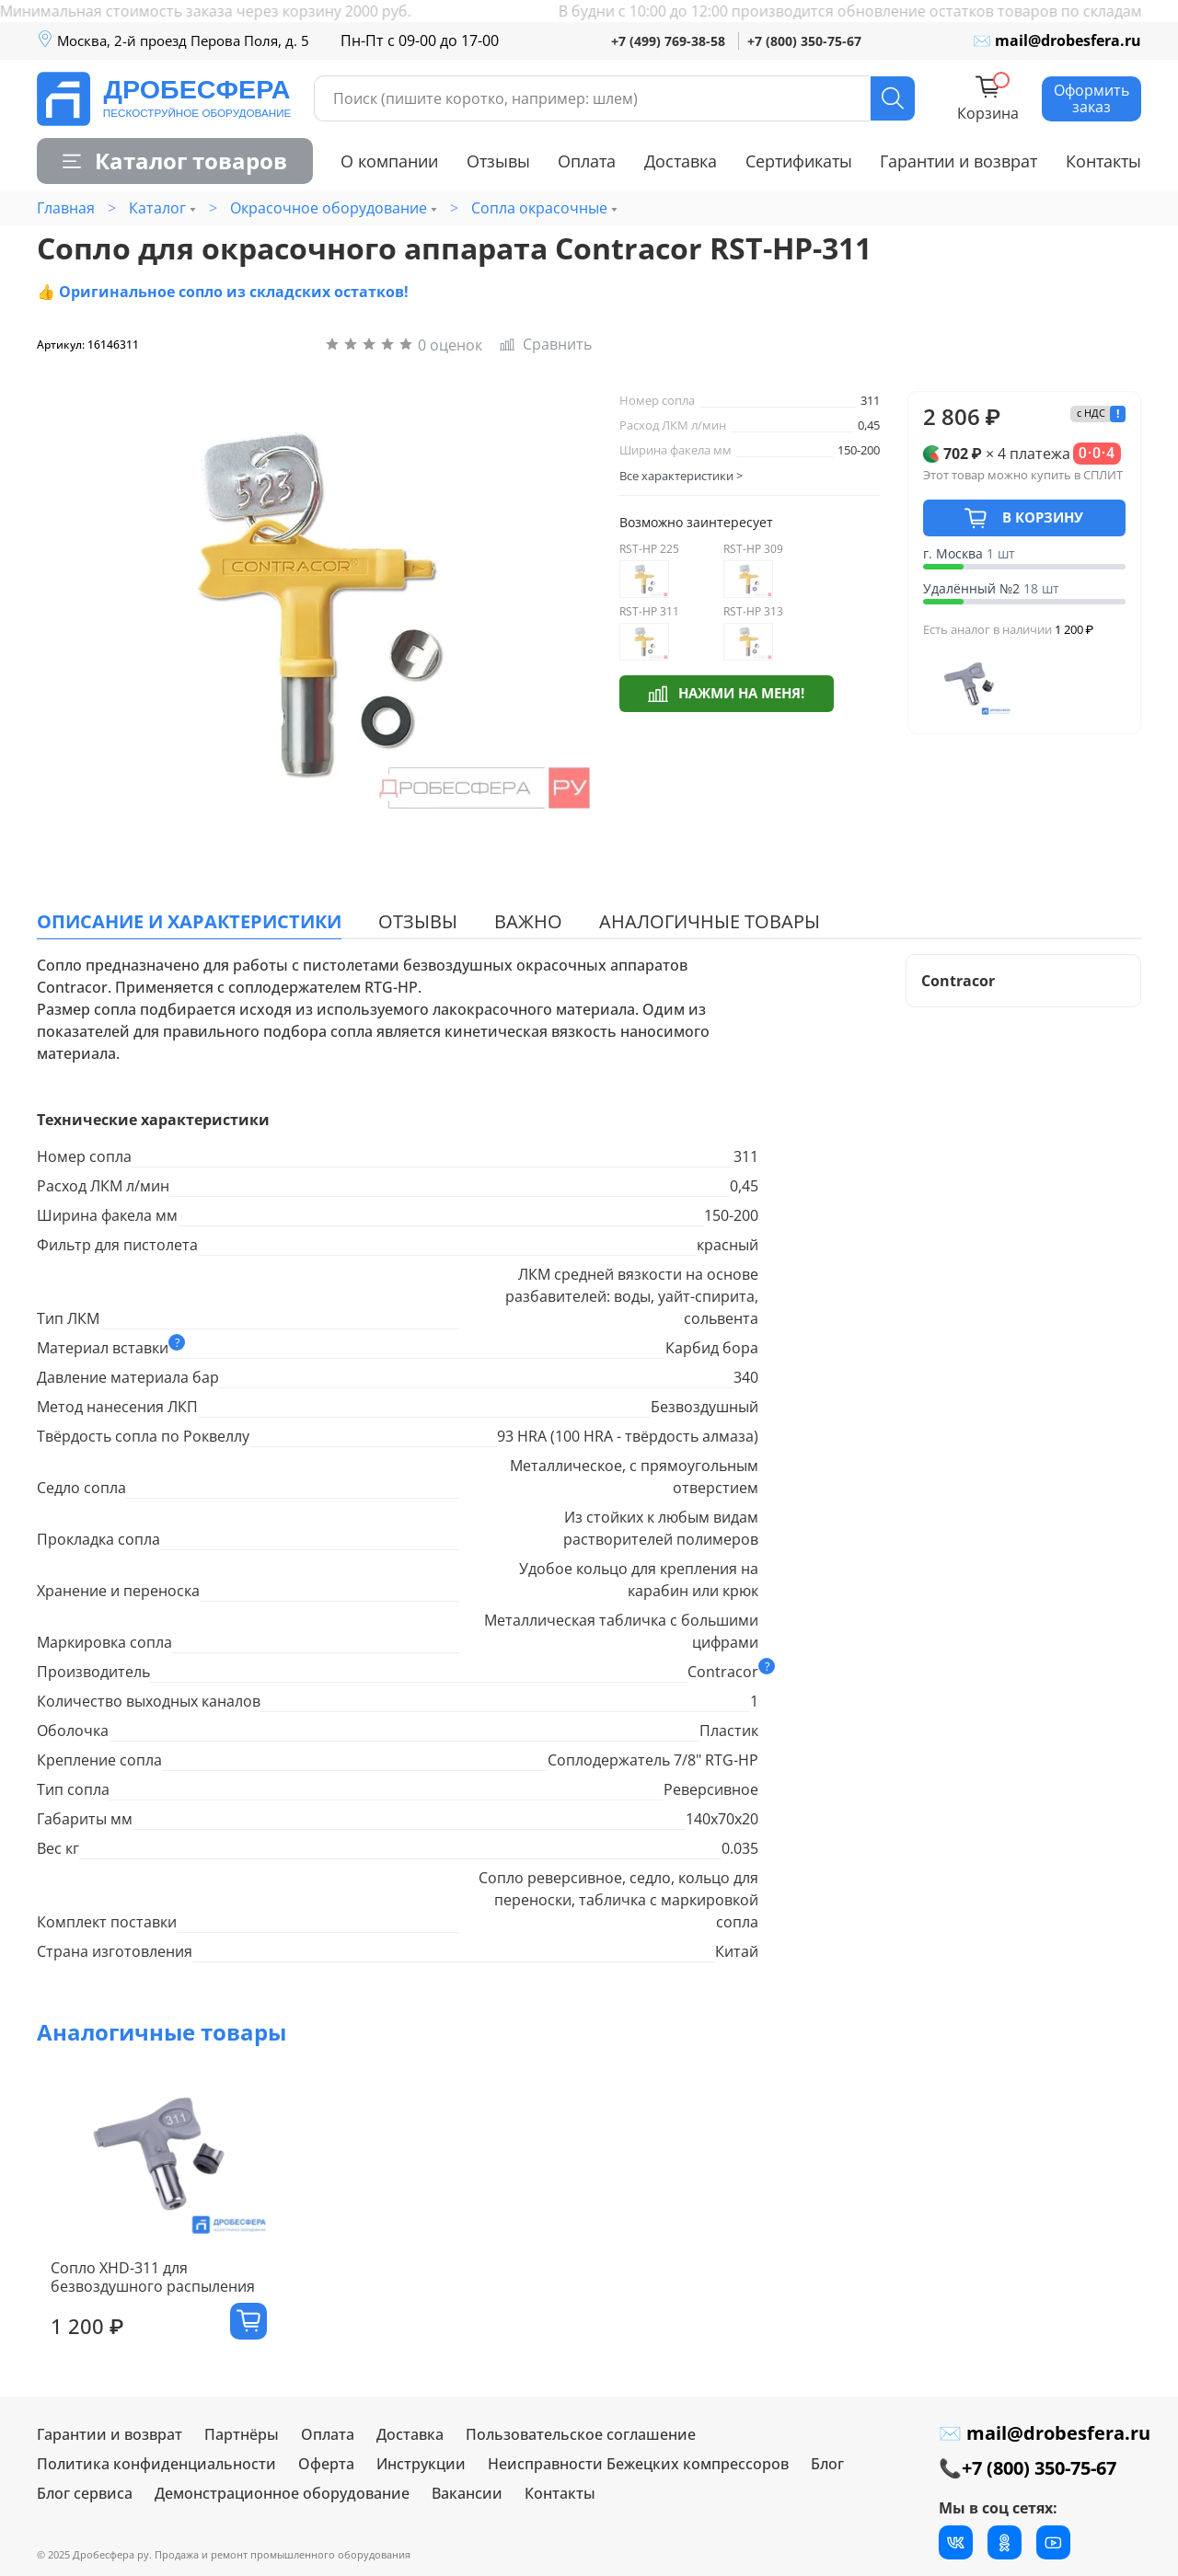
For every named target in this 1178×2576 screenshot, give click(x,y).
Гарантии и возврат (958, 161)
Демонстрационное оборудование (282, 2493)
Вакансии (467, 2493)
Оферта (326, 2464)
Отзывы (498, 161)
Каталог (157, 208)
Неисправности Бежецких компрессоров (638, 2464)
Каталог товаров (175, 160)
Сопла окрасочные (539, 208)
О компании (389, 161)
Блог (827, 2464)
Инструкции (421, 2464)
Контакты (1103, 161)
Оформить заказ (1091, 98)
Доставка (680, 161)
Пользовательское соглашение (581, 2434)
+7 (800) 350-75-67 (804, 41)
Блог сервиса (85, 2493)
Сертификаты (798, 161)
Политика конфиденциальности (156, 2464)
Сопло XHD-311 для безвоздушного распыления (139, 2292)
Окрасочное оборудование (328, 208)
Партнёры (241, 2434)
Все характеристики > (681, 475)
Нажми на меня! (726, 692)
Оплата (587, 161)
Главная (66, 208)
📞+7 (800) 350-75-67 (1027, 2467)
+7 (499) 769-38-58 (668, 41)
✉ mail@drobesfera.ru (1057, 40)
